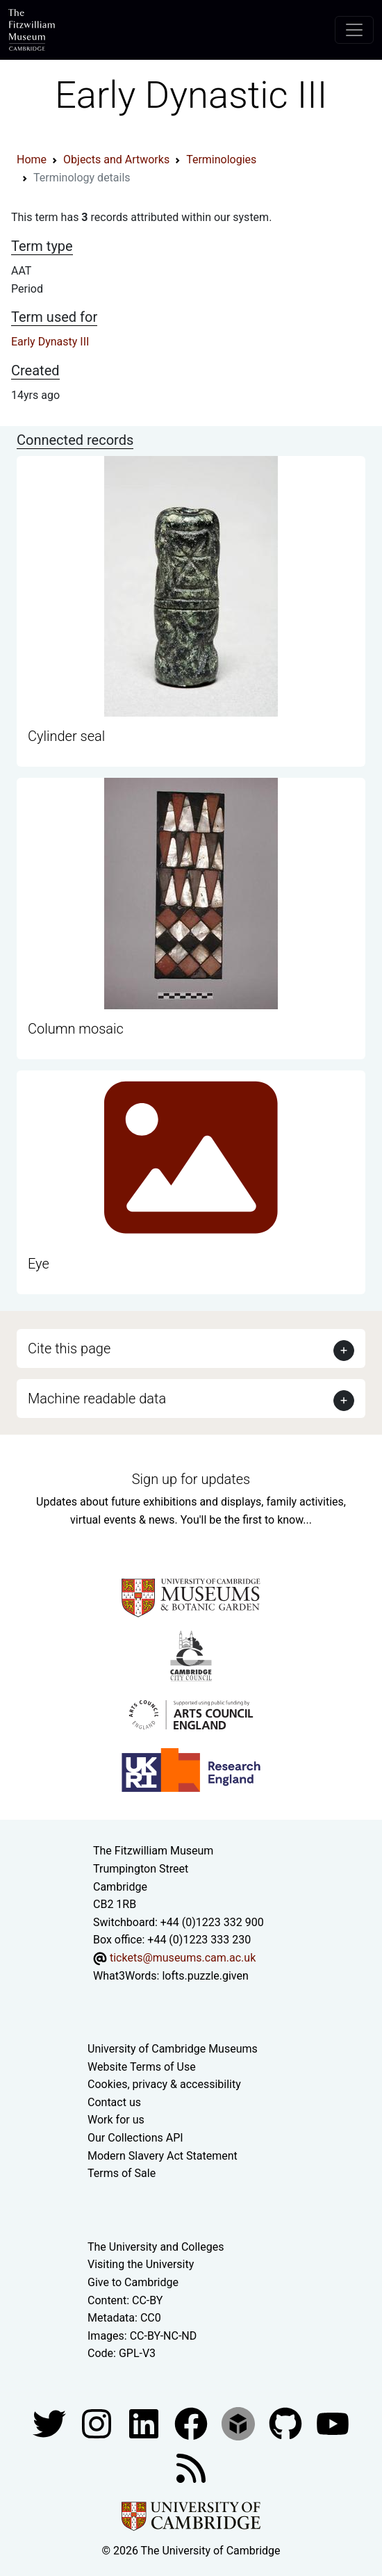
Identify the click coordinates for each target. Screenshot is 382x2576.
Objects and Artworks (116, 159)
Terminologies (221, 159)
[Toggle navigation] (354, 30)
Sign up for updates (191, 1479)
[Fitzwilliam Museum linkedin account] (192, 2422)
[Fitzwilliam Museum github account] (286, 2422)
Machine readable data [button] (97, 1398)
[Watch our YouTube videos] (332, 2422)
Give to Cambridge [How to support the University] (133, 2282)
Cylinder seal (66, 736)
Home (32, 159)
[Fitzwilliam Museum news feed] (191, 2467)
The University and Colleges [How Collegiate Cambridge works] (156, 2246)
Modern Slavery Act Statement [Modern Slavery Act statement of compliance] (163, 2155)
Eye (38, 1263)
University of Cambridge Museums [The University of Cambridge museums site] (173, 2048)
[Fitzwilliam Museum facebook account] (145, 2422)
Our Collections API (135, 2137)
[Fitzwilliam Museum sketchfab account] (239, 2422)
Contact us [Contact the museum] (114, 2102)
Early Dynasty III (50, 341)
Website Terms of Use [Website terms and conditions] (142, 2066)
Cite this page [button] (69, 1348)
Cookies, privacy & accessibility (164, 2084)
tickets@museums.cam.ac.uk (183, 1957)
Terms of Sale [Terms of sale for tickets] (122, 2173)
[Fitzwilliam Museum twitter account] (50, 2422)
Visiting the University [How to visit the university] (141, 2264)
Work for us (116, 2119)
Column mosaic (76, 1028)
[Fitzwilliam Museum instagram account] (98, 2422)
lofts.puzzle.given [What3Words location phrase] (205, 1975)
